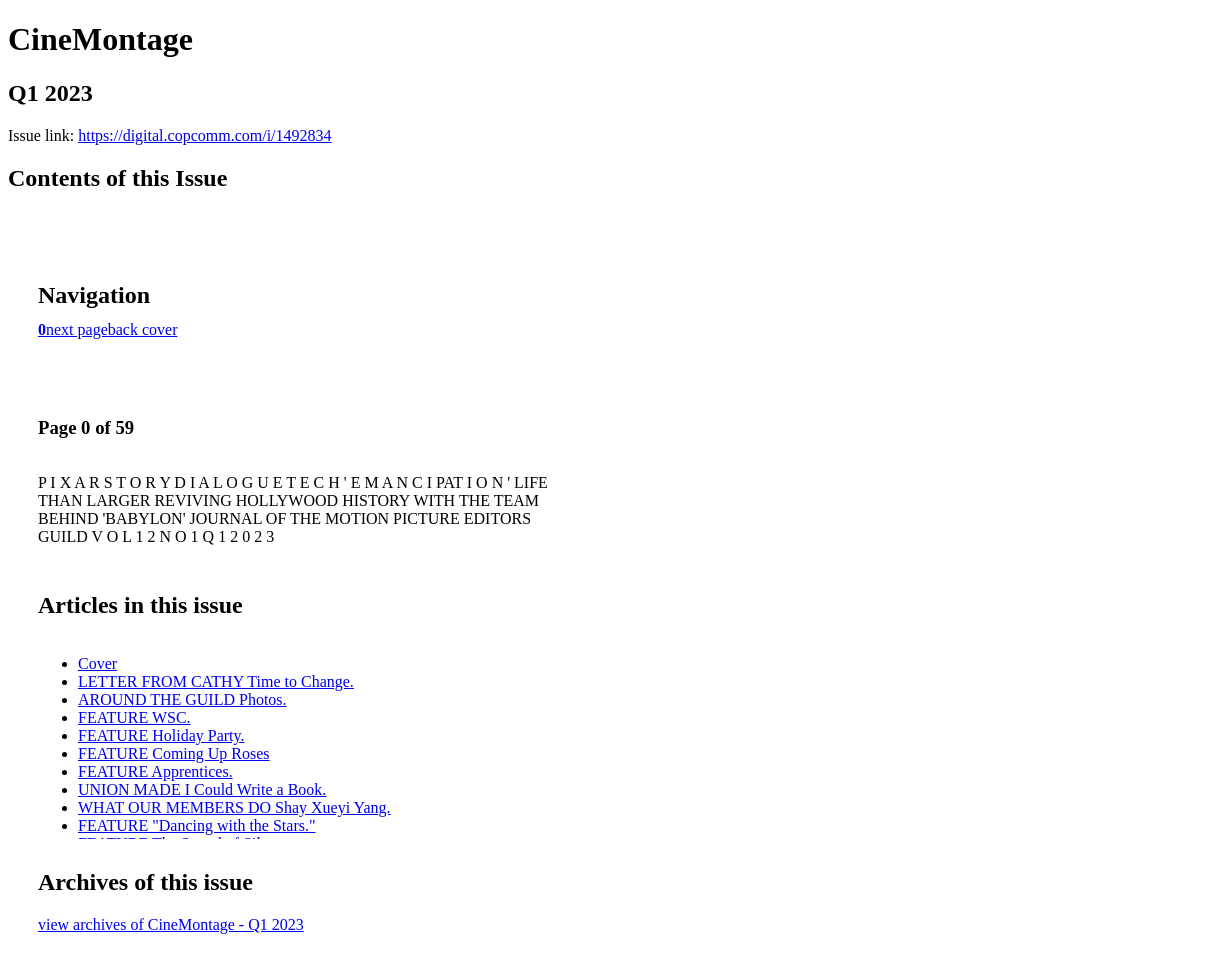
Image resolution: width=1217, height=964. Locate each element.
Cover (97, 663)
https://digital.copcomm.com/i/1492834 (204, 135)
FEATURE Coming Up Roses (174, 753)
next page (77, 329)
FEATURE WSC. (134, 717)
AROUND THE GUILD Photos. (182, 699)
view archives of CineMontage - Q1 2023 (171, 924)
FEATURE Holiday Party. (161, 735)
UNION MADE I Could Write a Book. (202, 789)
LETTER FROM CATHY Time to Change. (216, 681)
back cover (143, 329)
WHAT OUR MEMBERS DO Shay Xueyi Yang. (234, 807)
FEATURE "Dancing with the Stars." (196, 825)
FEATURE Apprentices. (155, 771)
